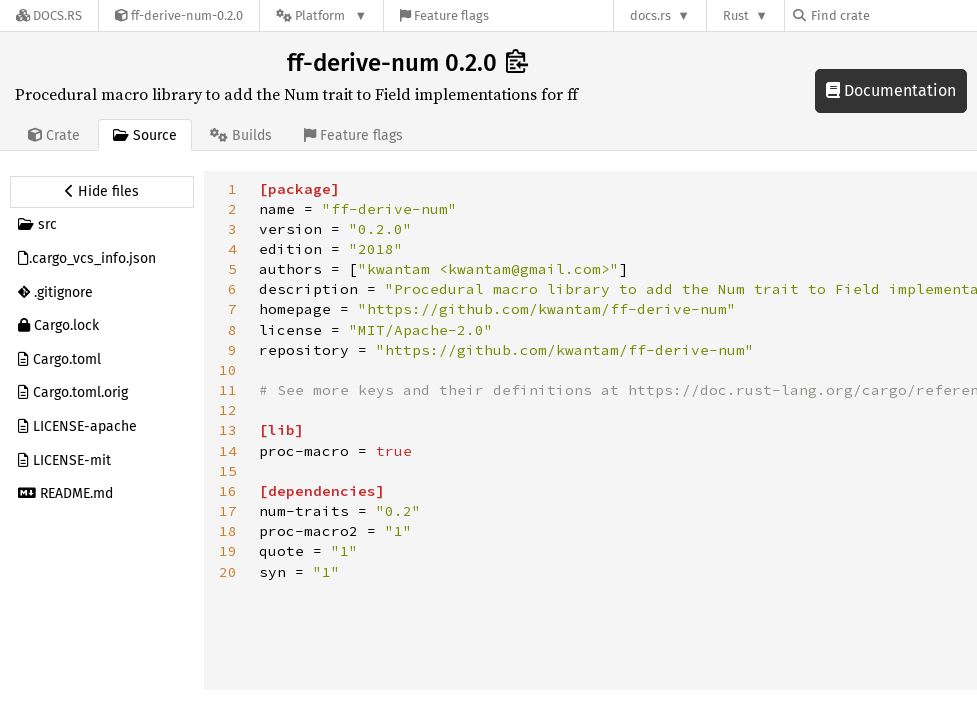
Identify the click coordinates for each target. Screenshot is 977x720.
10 (228, 370)
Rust (736, 15)
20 (228, 572)
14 (228, 451)
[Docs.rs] (49, 15)
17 (228, 511)
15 (228, 471)
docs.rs (650, 15)
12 (228, 410)
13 (228, 430)
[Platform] (321, 15)
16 (228, 491)
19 (228, 551)
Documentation (891, 90)
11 (228, 390)
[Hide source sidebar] (102, 192)
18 (228, 531)
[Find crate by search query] (893, 15)
